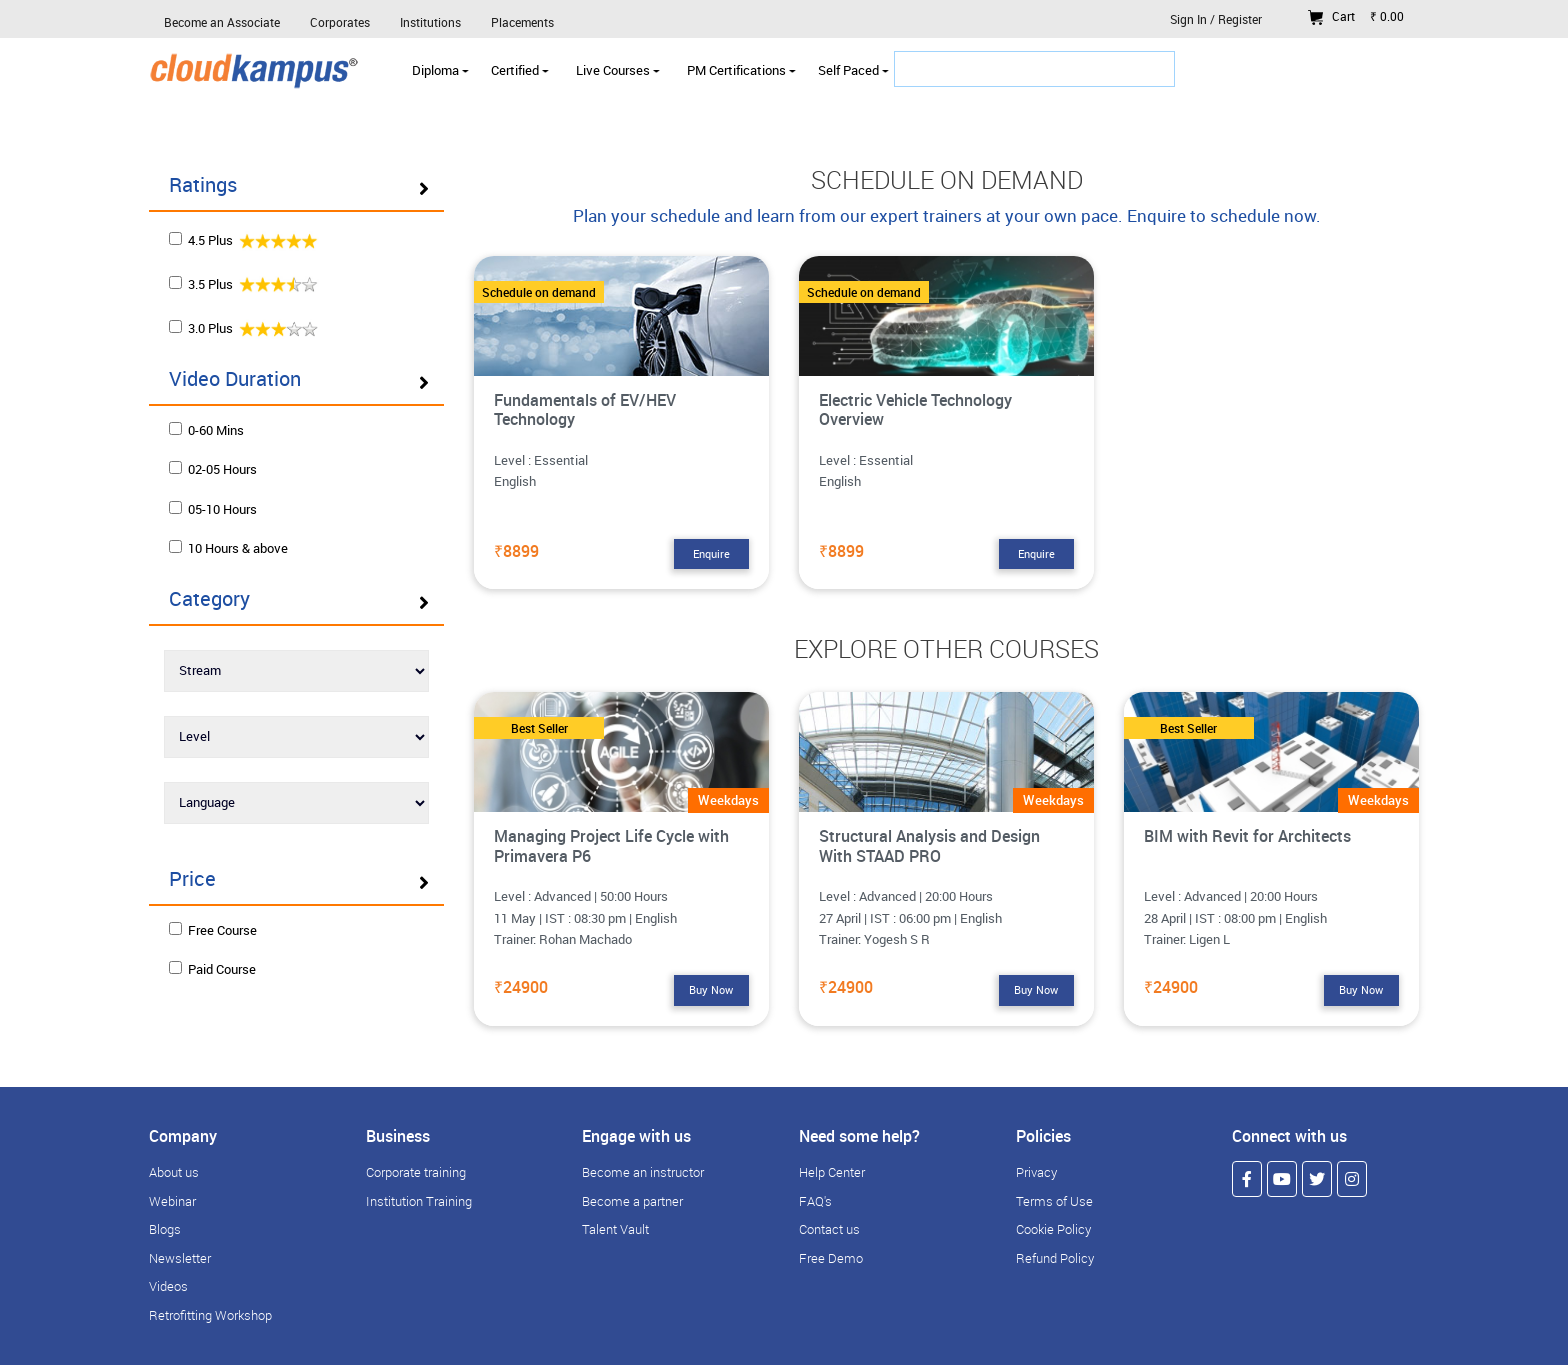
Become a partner (632, 1201)
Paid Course (212, 969)
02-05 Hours (213, 469)
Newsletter (180, 1258)
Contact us (829, 1229)
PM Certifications (741, 70)
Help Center (832, 1172)
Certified (520, 70)
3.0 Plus (244, 327)
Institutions (430, 22)
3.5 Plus (244, 283)
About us (174, 1172)
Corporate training (416, 1172)
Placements (522, 22)
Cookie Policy (1053, 1229)
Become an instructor (643, 1172)
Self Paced (853, 70)
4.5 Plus (244, 239)
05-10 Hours (213, 509)
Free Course (213, 930)
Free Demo (831, 1258)
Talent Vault (615, 1229)
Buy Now (711, 989)
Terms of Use (1054, 1201)
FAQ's (815, 1201)
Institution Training (419, 1201)
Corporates (340, 22)
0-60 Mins (206, 430)
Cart (1356, 16)
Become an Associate (222, 22)
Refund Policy (1055, 1258)
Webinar (172, 1201)
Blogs (165, 1229)
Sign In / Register (1216, 19)
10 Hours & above (228, 548)
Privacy (1036, 1172)
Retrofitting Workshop (210, 1315)
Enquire (711, 553)
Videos (168, 1286)
